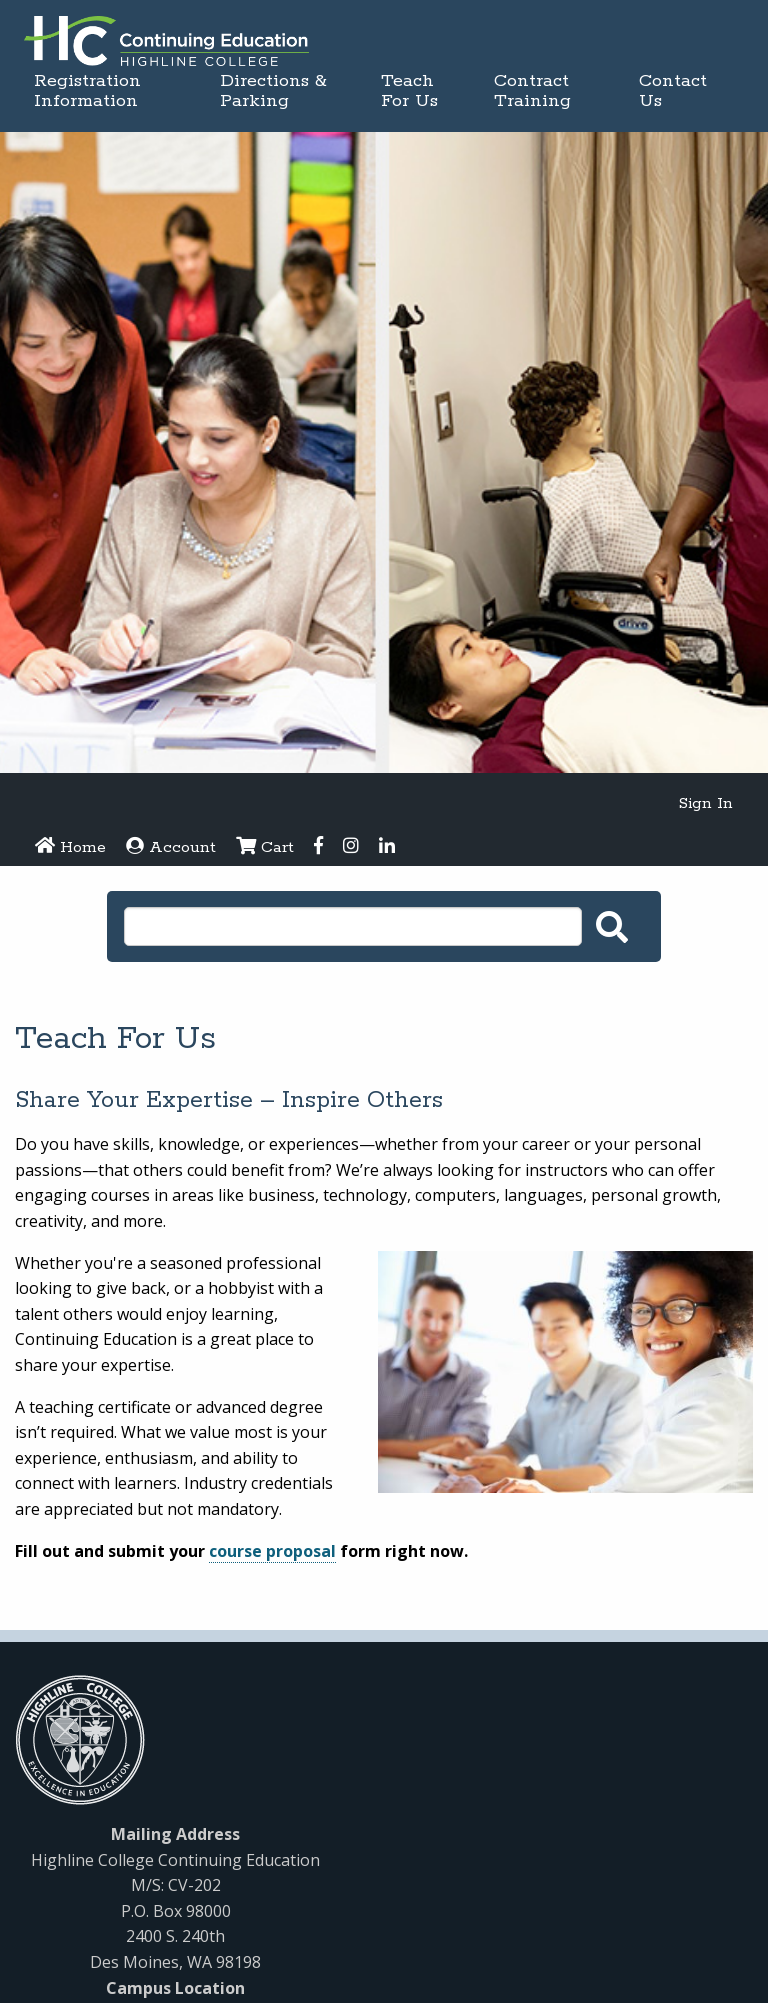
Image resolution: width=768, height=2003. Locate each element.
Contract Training (532, 91)
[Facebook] (318, 848)
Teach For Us (409, 91)
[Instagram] (351, 848)
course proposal (272, 1551)
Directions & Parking (273, 91)
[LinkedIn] (387, 848)
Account (171, 847)
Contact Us (673, 91)
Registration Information (87, 91)
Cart (265, 847)
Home (70, 847)
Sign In (706, 803)
